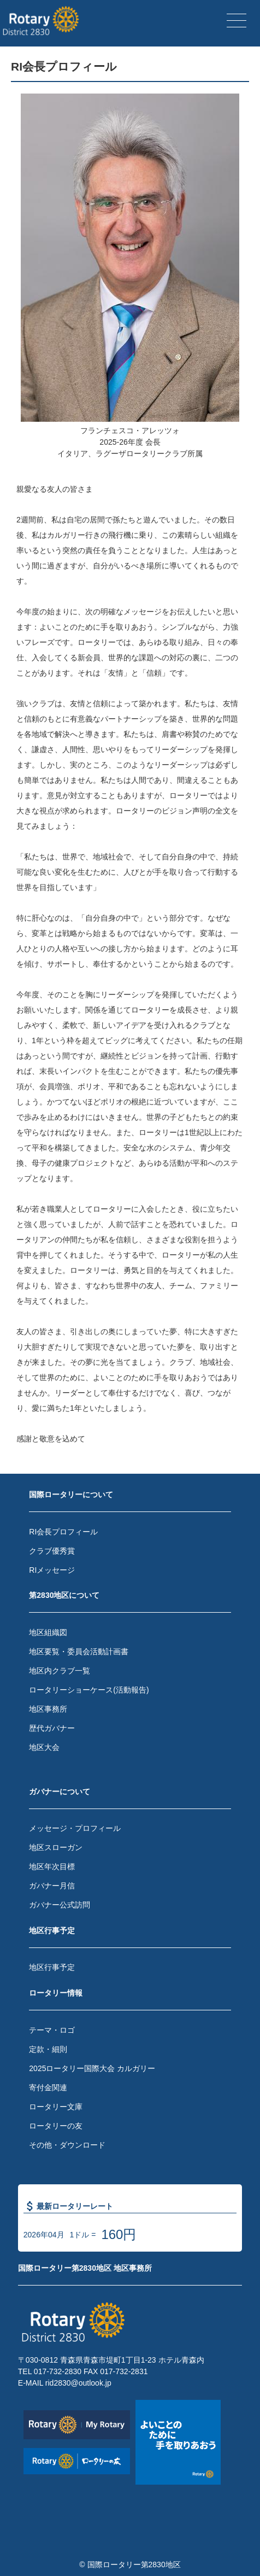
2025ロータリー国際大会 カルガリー (92, 2068)
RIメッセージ (52, 1570)
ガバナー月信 (52, 1885)
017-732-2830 (57, 2371)
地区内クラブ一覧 (59, 1670)
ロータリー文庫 (55, 2106)
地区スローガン (55, 1847)
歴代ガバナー (52, 1728)
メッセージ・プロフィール (75, 1828)
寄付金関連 (48, 2087)
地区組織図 (48, 1632)
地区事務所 (48, 1709)
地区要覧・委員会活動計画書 (78, 1651)
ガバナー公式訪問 (59, 1904)
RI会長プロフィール (63, 1531)
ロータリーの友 (55, 2125)
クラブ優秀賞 (52, 1550)
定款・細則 (48, 2049)
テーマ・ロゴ (52, 2030)
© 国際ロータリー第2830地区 (129, 2564)
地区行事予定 (52, 1967)
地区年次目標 (52, 1866)
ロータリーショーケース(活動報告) (89, 1689)
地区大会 (44, 1747)
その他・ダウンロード (67, 2145)
